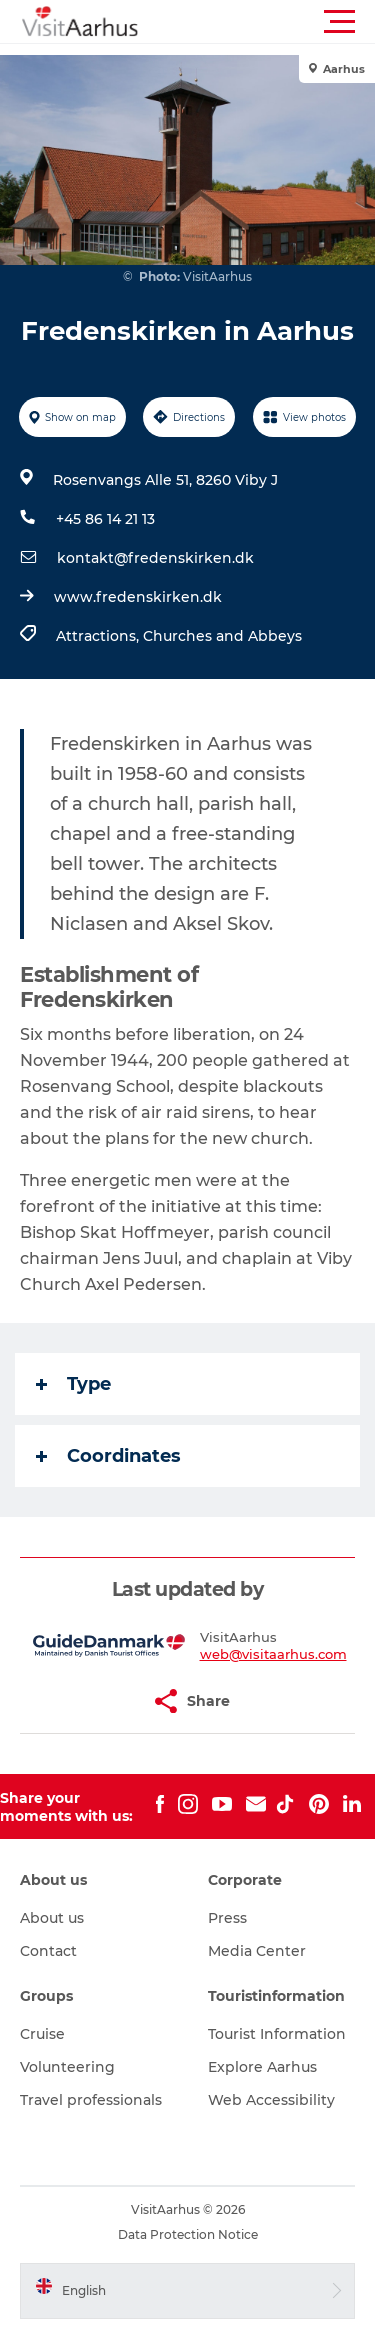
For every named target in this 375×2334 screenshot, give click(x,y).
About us (52, 1918)
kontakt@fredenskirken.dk (155, 558)
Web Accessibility (271, 2100)
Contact (48, 1951)
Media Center (257, 1951)
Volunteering (67, 2067)
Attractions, (99, 636)
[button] (277, 22)
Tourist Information (277, 2034)
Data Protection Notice (188, 2234)
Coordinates (108, 1456)
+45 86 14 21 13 (105, 519)
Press (227, 1918)
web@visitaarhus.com (273, 1654)
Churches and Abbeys (222, 636)
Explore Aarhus (262, 2067)
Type (73, 1384)
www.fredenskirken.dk (138, 597)
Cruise (42, 2034)
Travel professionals (91, 2100)
